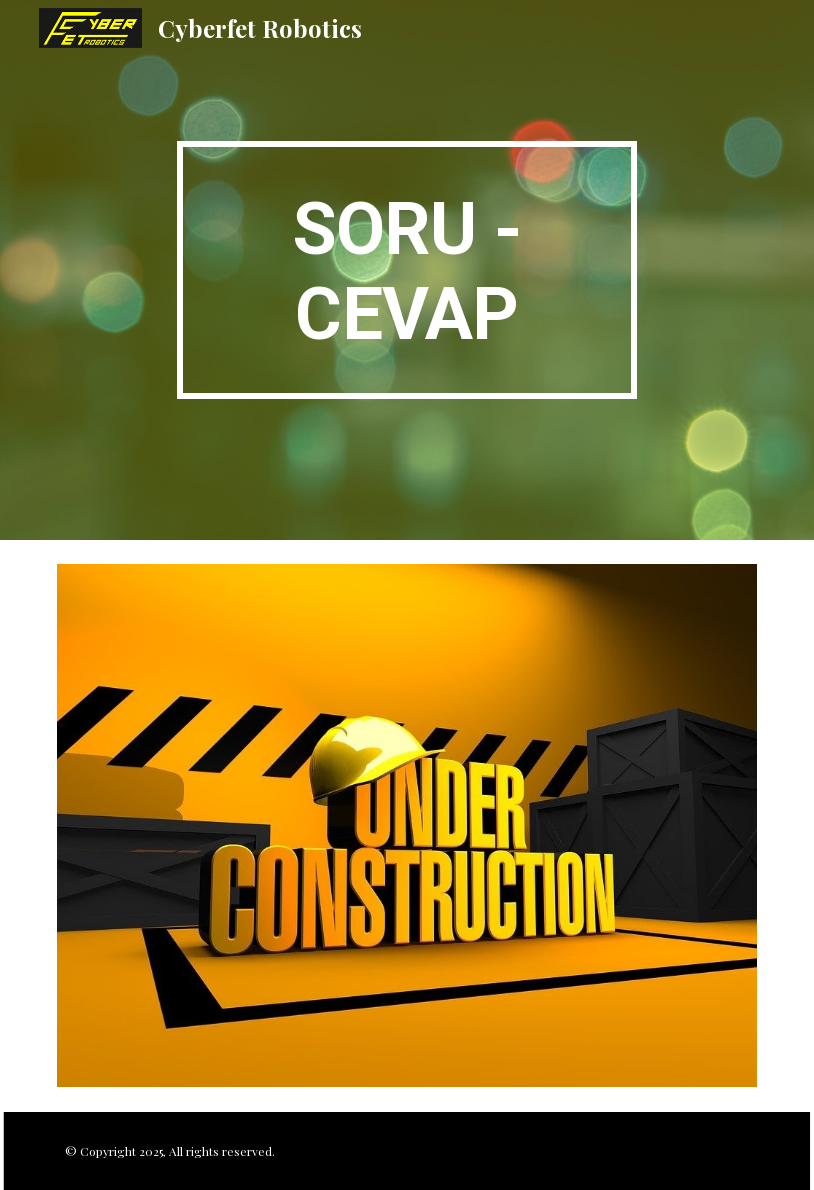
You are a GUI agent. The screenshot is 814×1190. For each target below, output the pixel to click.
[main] (407, 270)
